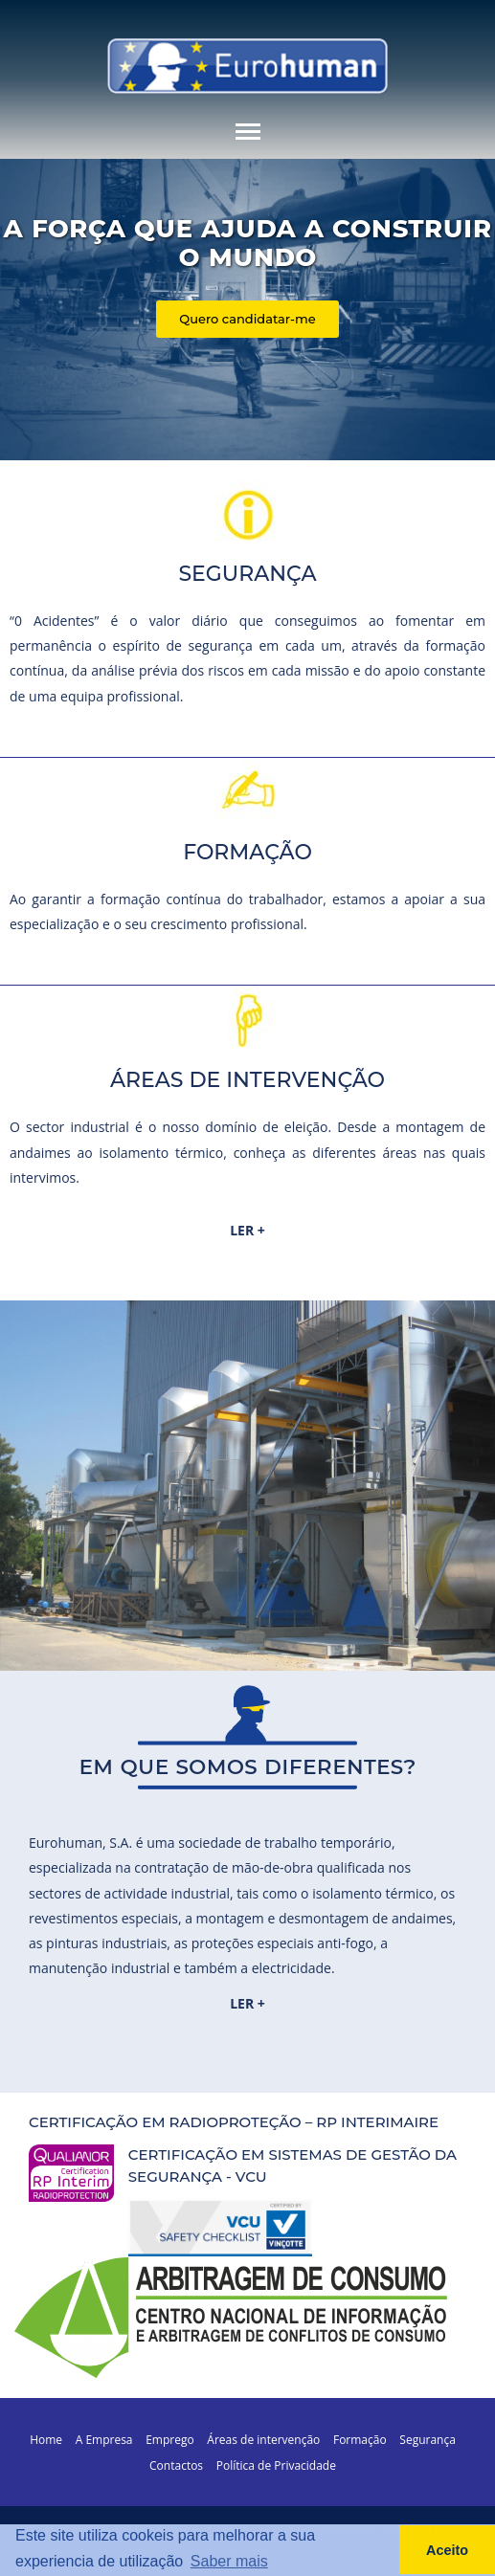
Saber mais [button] (229, 2561)
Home (46, 2440)
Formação (360, 2440)
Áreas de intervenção (263, 2440)
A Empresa (104, 2440)
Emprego (170, 2440)
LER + (247, 1230)
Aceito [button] (447, 2550)
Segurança (427, 2440)
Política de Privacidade (276, 2465)
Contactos (176, 2465)
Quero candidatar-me (247, 318)
